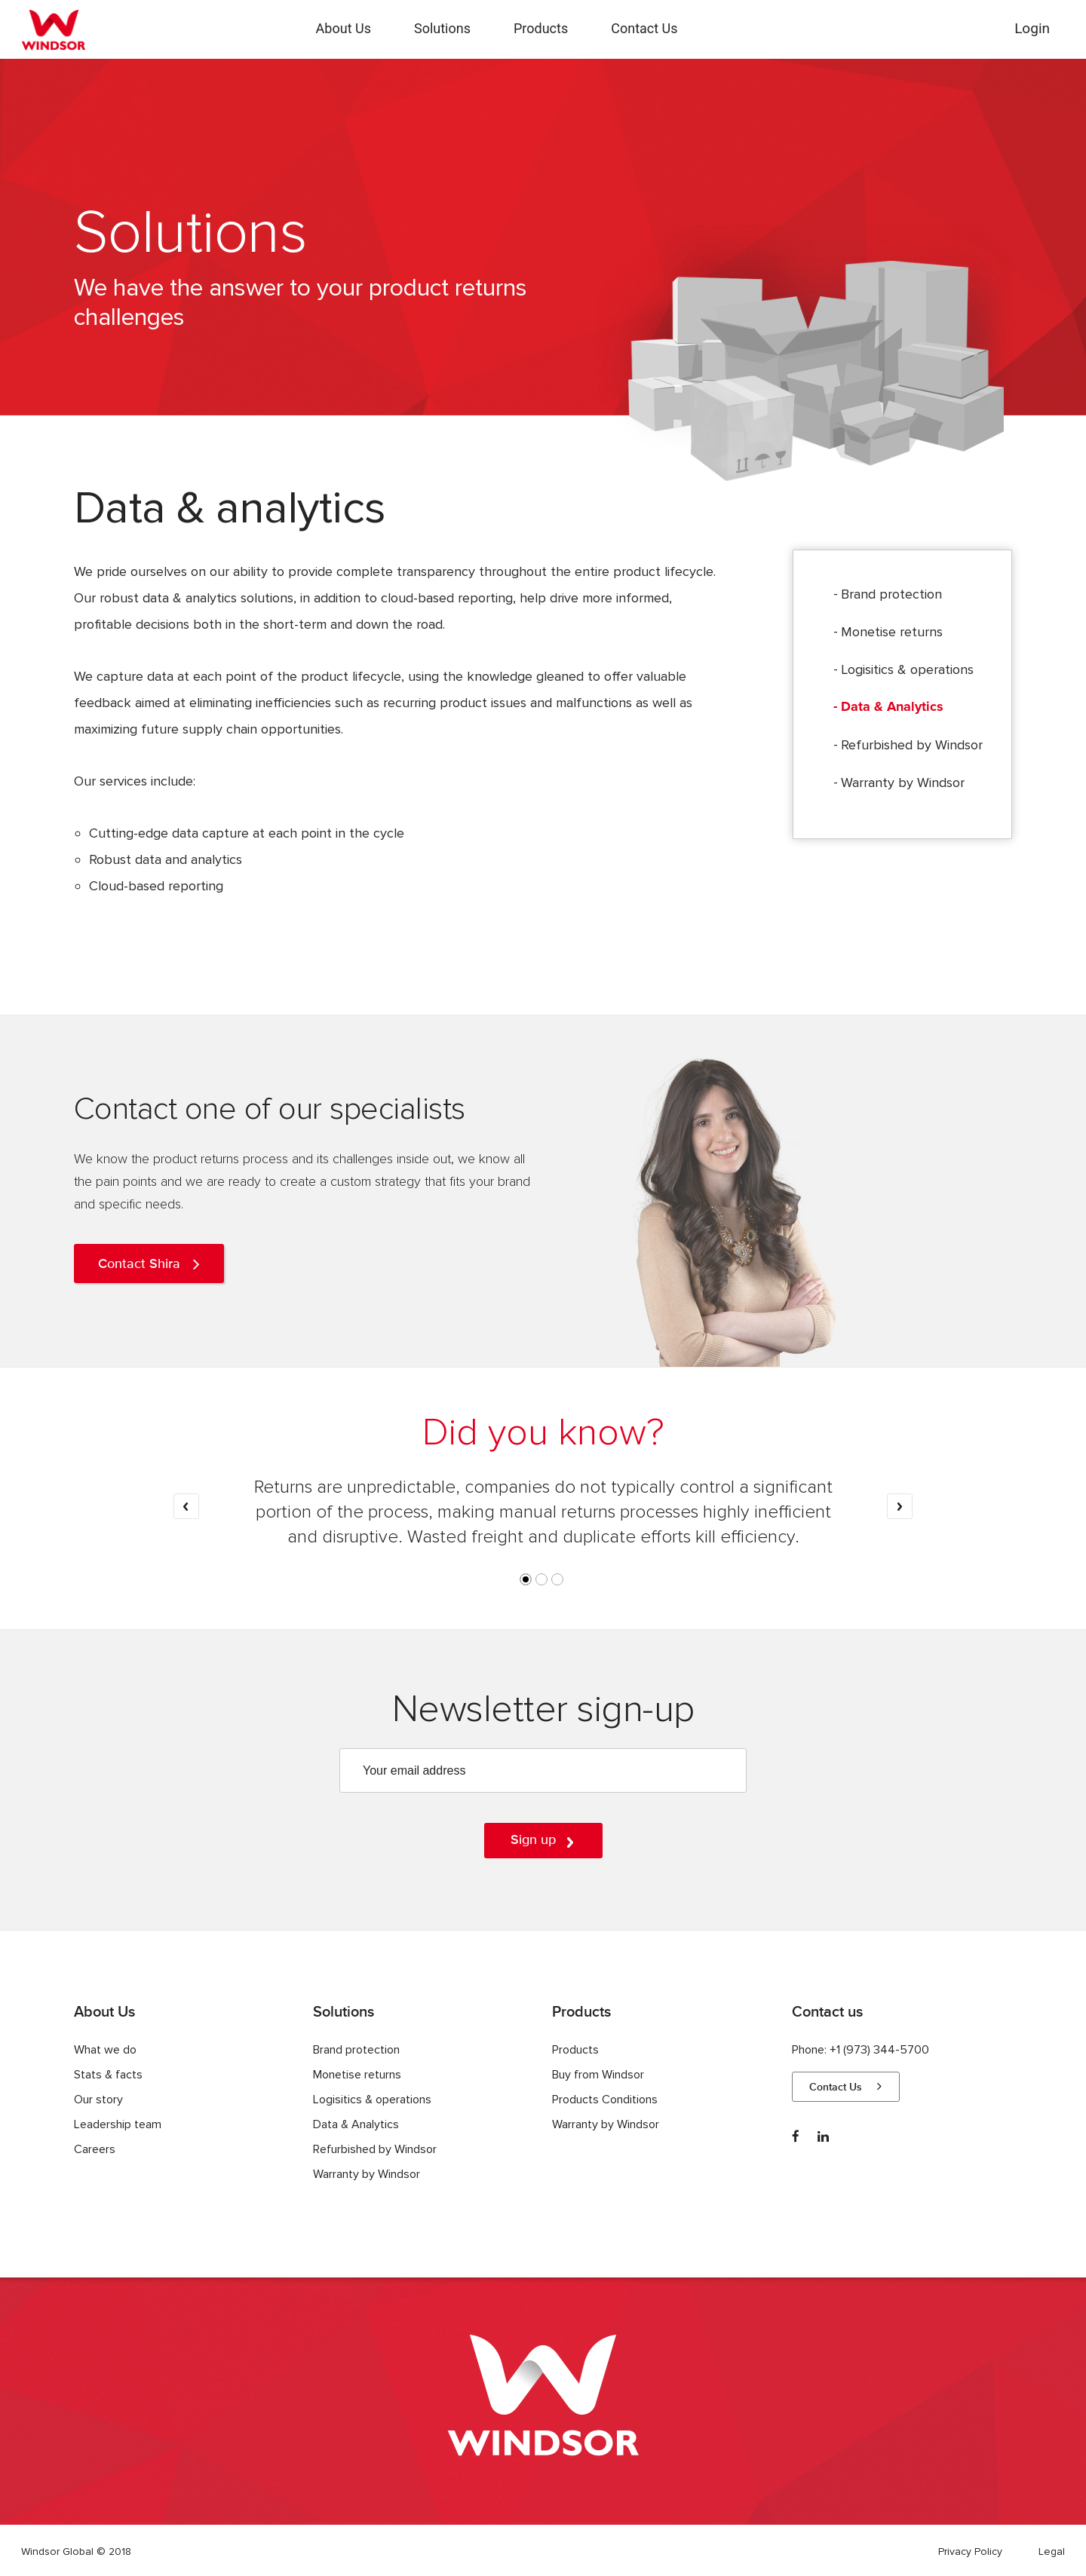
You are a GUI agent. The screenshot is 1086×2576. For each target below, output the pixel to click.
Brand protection (891, 594)
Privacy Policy (970, 2551)
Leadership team (117, 2124)
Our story (98, 2099)
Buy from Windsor (598, 2074)
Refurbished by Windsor (912, 745)
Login (1032, 28)
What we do (105, 2049)
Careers (94, 2149)
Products (541, 28)
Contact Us (644, 28)
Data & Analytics (892, 707)
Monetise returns (892, 631)
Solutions (442, 28)
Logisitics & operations (907, 669)
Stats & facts (108, 2074)
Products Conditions (605, 2099)
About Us (343, 28)
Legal (1051, 2551)
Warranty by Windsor (903, 782)
